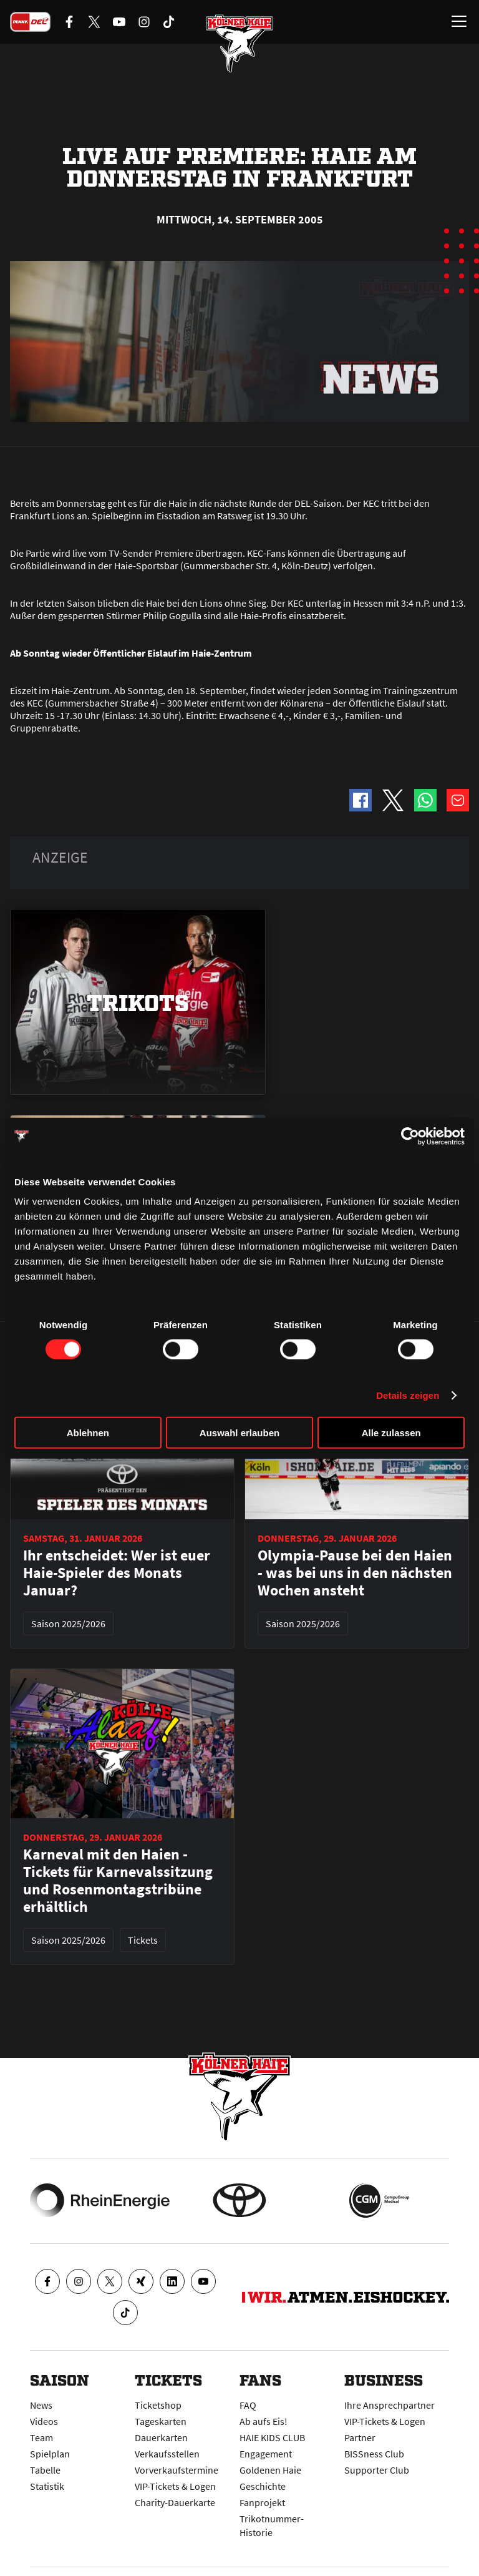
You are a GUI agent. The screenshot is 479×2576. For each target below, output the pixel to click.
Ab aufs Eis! (264, 2421)
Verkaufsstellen (167, 2453)
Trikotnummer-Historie (272, 2525)
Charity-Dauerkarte (175, 2502)
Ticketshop (158, 2405)
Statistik (47, 2486)
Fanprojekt (262, 2502)
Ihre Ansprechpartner (389, 2405)
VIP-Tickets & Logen (175, 2486)
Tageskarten (160, 2421)
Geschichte (263, 2486)
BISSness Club (374, 2453)
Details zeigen (407, 1394)
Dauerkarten (161, 2437)
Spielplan (50, 2453)
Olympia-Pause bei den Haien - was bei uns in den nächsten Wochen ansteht (355, 1573)
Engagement (266, 2453)
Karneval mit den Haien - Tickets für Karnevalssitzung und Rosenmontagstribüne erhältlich (118, 1881)
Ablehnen (88, 1433)
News (41, 2405)
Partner (359, 2437)
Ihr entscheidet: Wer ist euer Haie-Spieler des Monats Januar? (116, 1573)
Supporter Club (376, 2470)
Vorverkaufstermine (176, 2470)
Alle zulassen (391, 1433)
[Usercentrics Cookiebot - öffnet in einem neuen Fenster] (410, 1136)
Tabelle (45, 2470)
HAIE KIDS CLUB (272, 2437)
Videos (44, 2421)
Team (41, 2437)
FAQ (248, 2405)
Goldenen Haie (270, 2470)
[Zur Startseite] (239, 43)
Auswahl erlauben (239, 1433)
